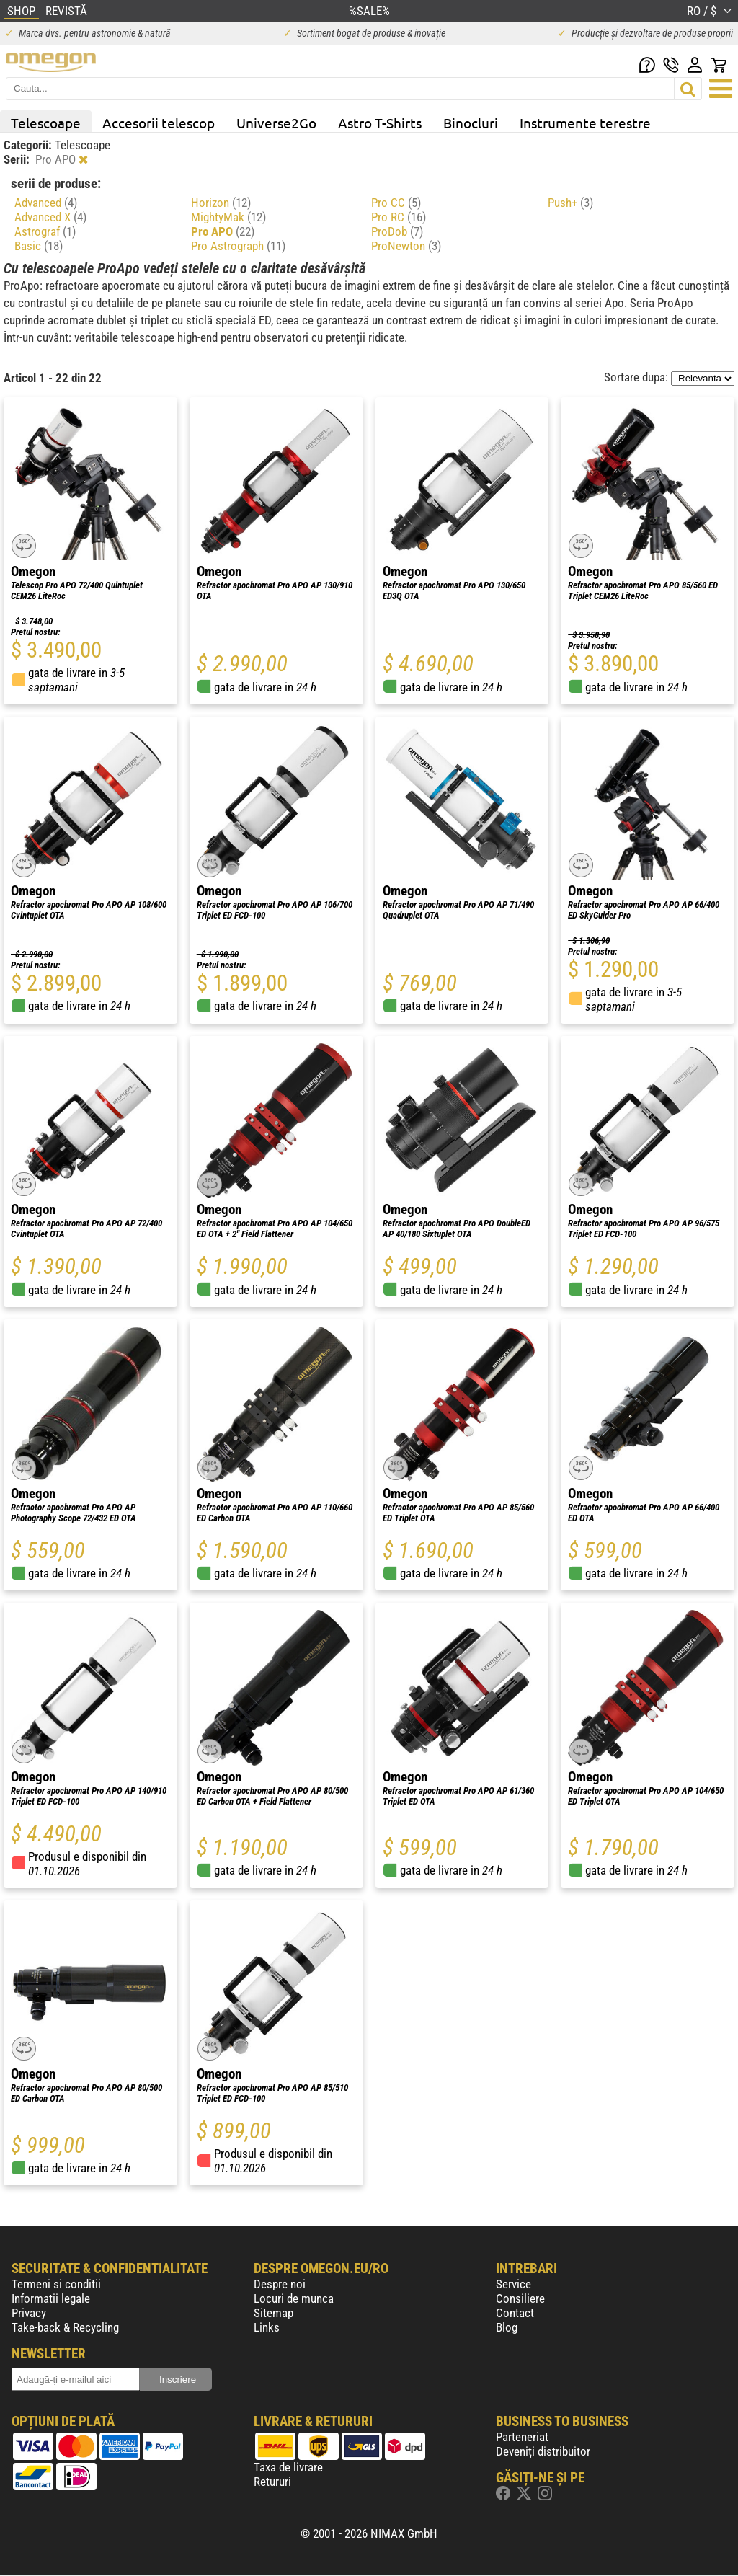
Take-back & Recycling (65, 2327)
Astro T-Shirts (380, 122)
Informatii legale (51, 2298)
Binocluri (470, 122)
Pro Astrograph (238, 246)
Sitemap (273, 2313)
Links (267, 2327)
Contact (515, 2313)
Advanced (45, 202)
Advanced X (50, 217)
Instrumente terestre (585, 122)
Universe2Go (276, 122)
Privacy (29, 2313)
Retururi (272, 2481)
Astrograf (45, 231)
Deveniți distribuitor (543, 2451)
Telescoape (46, 122)
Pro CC (396, 202)
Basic (38, 246)
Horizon (221, 202)
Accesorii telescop (158, 122)
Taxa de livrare (288, 2467)
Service (513, 2284)
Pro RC (398, 217)
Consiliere (520, 2298)
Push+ (570, 202)
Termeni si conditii (56, 2284)
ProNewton (406, 246)
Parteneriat (522, 2437)
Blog (506, 2327)
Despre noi (280, 2284)
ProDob (397, 231)
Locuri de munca (294, 2298)
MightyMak (228, 217)
